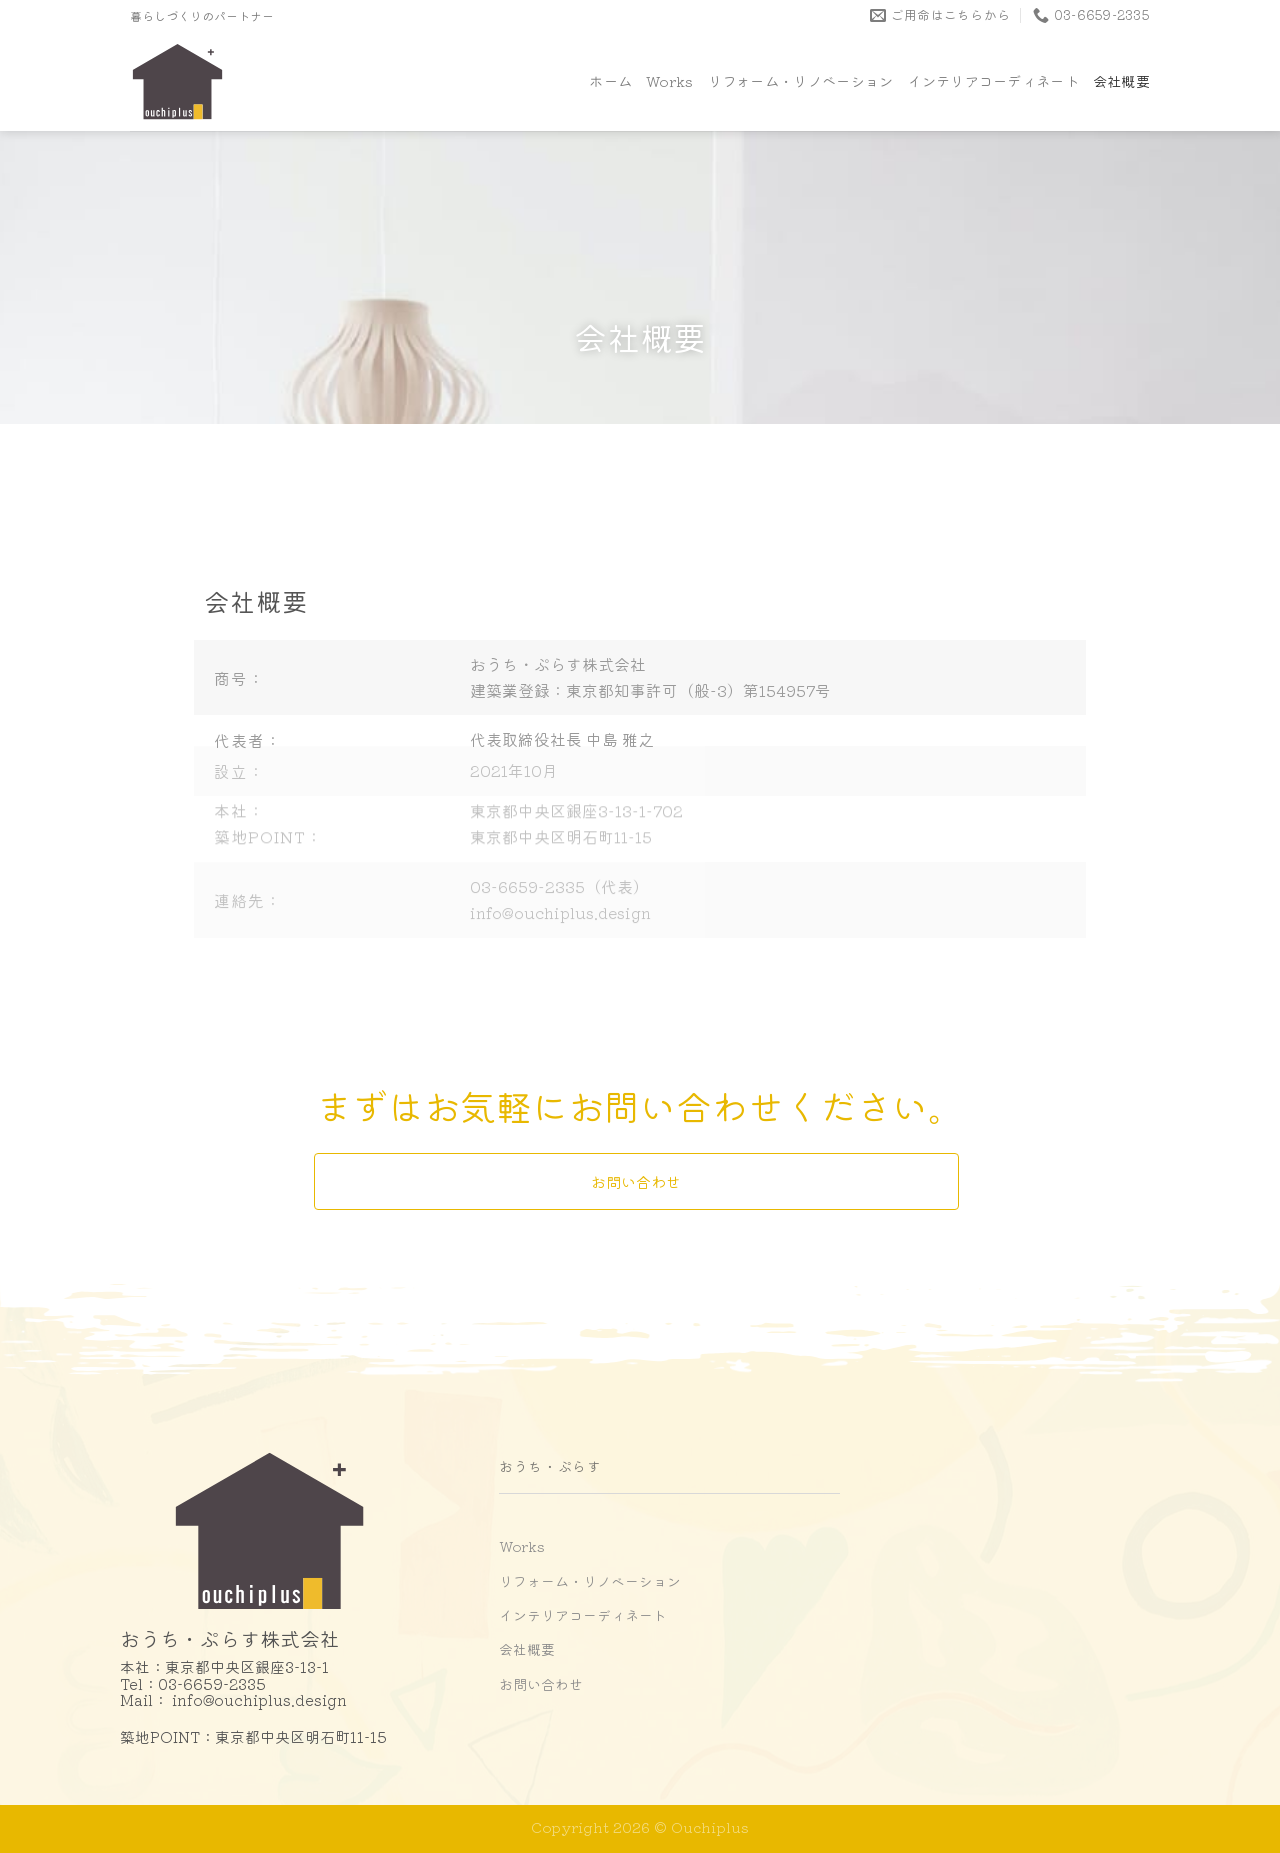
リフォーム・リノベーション (801, 80)
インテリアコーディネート (992, 80)
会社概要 (1121, 80)
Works (669, 80)
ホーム (610, 80)
